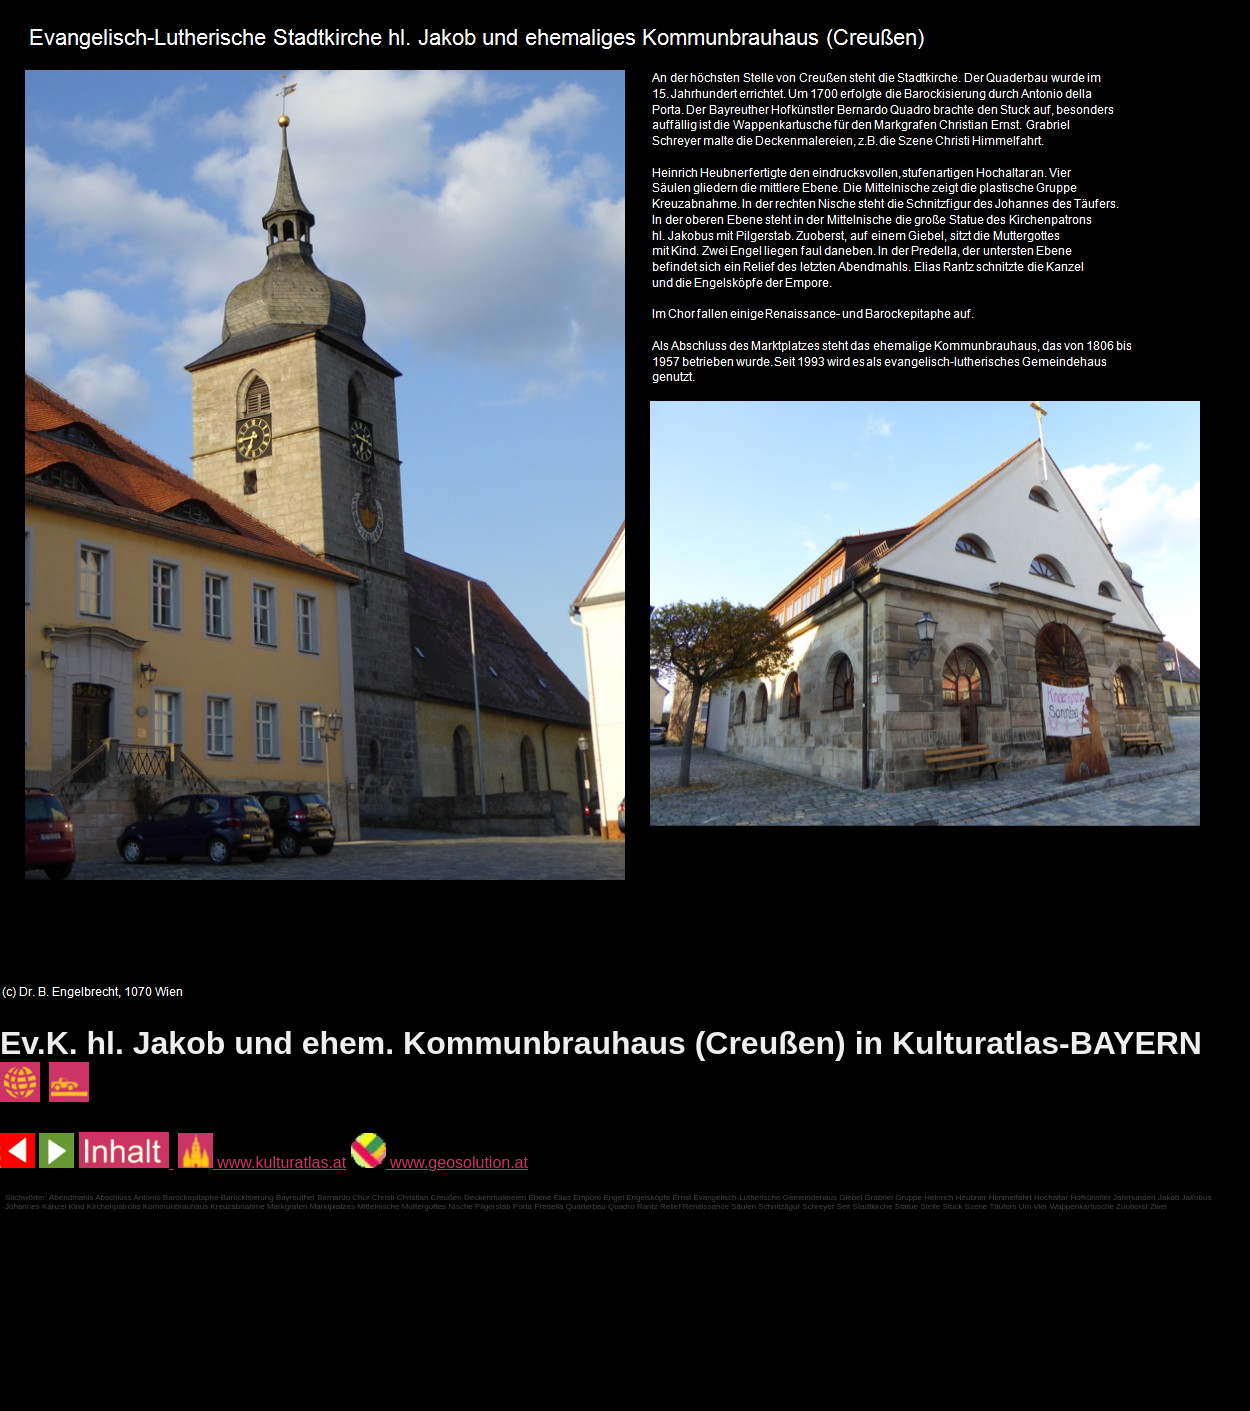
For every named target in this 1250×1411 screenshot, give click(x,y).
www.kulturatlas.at (262, 1162)
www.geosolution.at (439, 1162)
